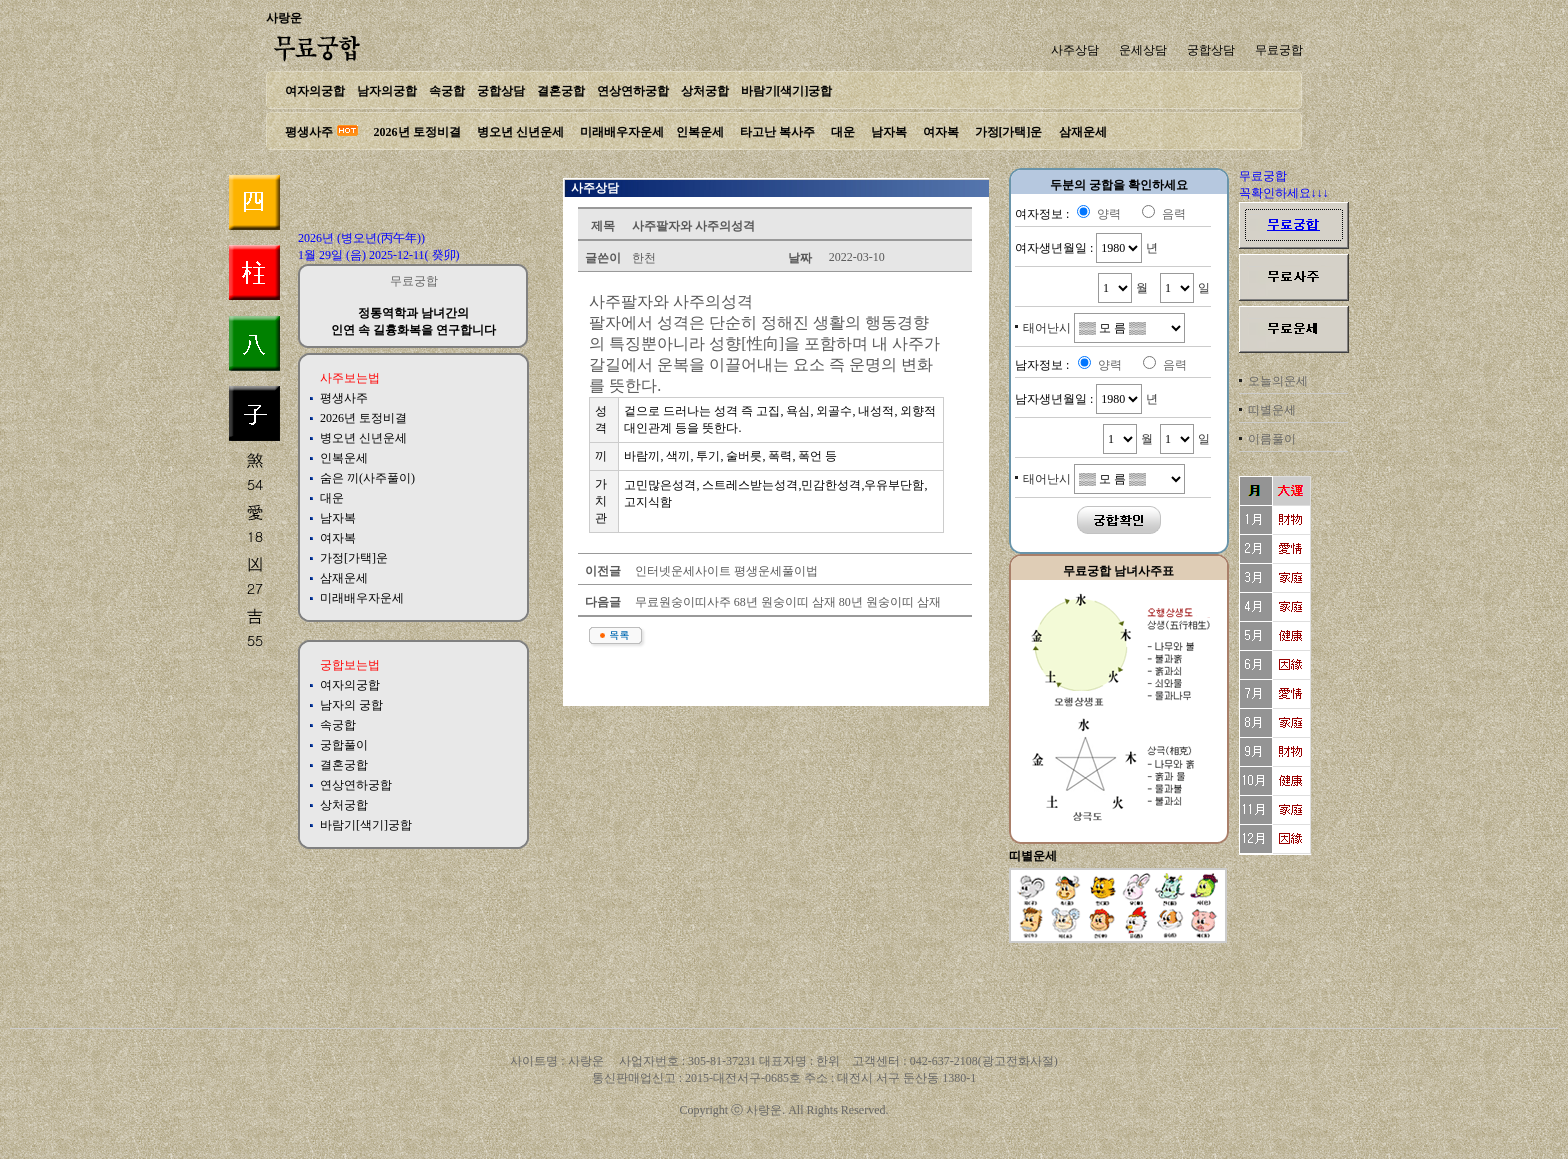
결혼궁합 (561, 91)
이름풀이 (1272, 439)
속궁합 (447, 91)
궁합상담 (1211, 50)
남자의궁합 (387, 91)
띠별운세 (1272, 410)
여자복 (941, 132)
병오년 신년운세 (520, 132)
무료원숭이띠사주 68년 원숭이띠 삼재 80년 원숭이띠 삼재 (786, 602)
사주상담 (1075, 50)
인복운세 (700, 132)
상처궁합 (705, 91)
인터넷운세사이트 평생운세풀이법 (725, 571)
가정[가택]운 (1009, 132)
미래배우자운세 (622, 132)
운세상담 (1143, 50)
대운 (843, 132)
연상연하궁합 (633, 91)
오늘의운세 (1278, 381)
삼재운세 (1083, 132)
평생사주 (309, 132)
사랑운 (284, 18)
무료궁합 (1279, 50)
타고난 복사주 (777, 132)
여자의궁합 (315, 91)
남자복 (889, 132)
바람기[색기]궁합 (787, 91)
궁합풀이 (344, 745)
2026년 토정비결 (417, 132)
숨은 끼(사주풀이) (367, 478)
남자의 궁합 (351, 705)
